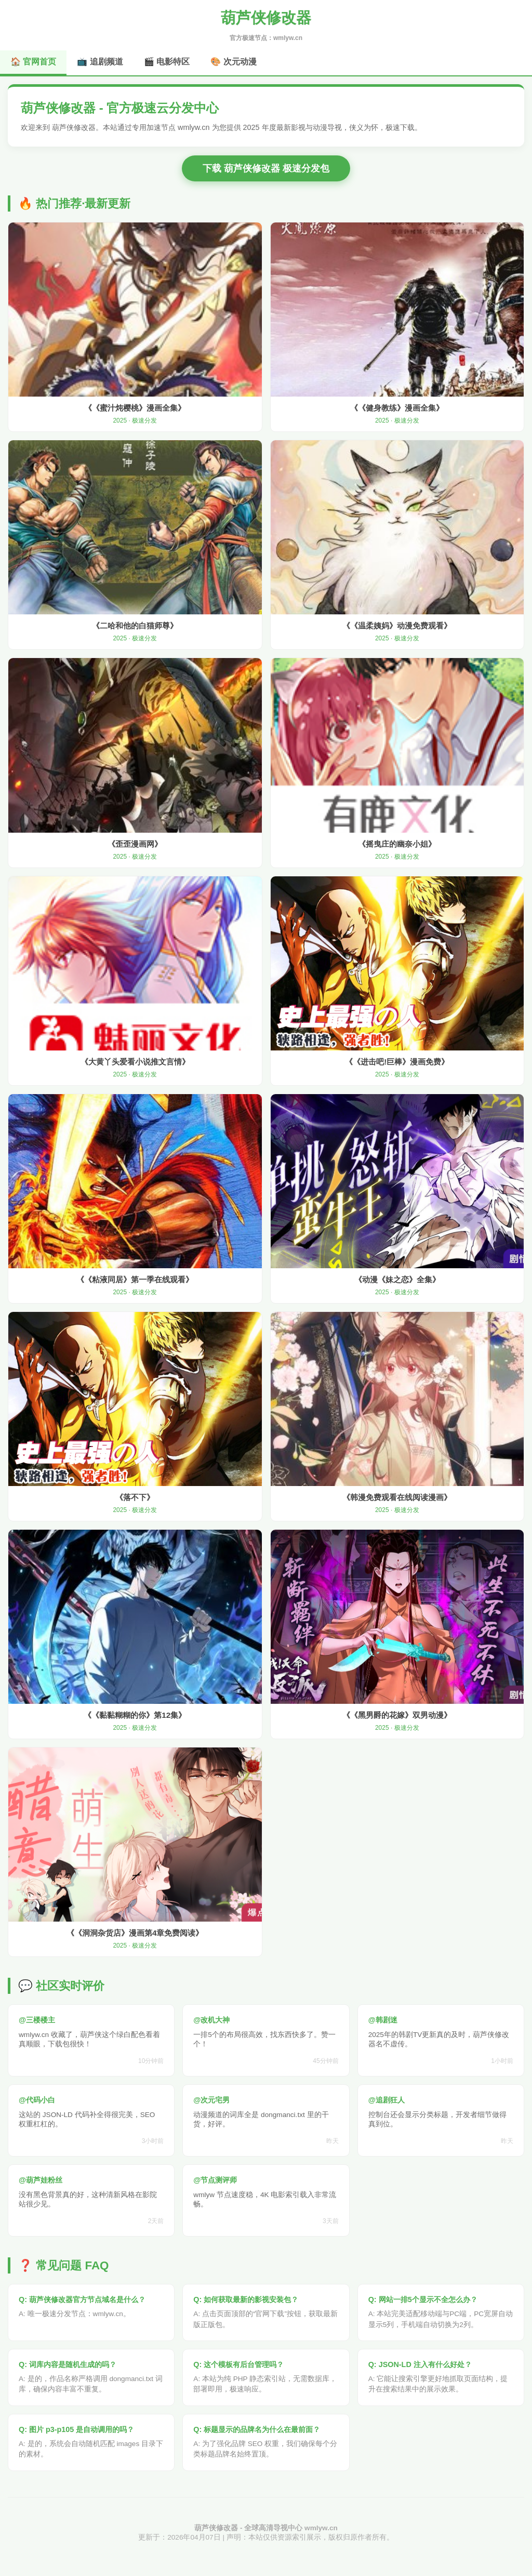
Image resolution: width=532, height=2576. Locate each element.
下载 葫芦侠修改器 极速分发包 (266, 168)
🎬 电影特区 (167, 61)
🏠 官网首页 (33, 61)
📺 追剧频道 (100, 61)
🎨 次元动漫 (233, 61)
